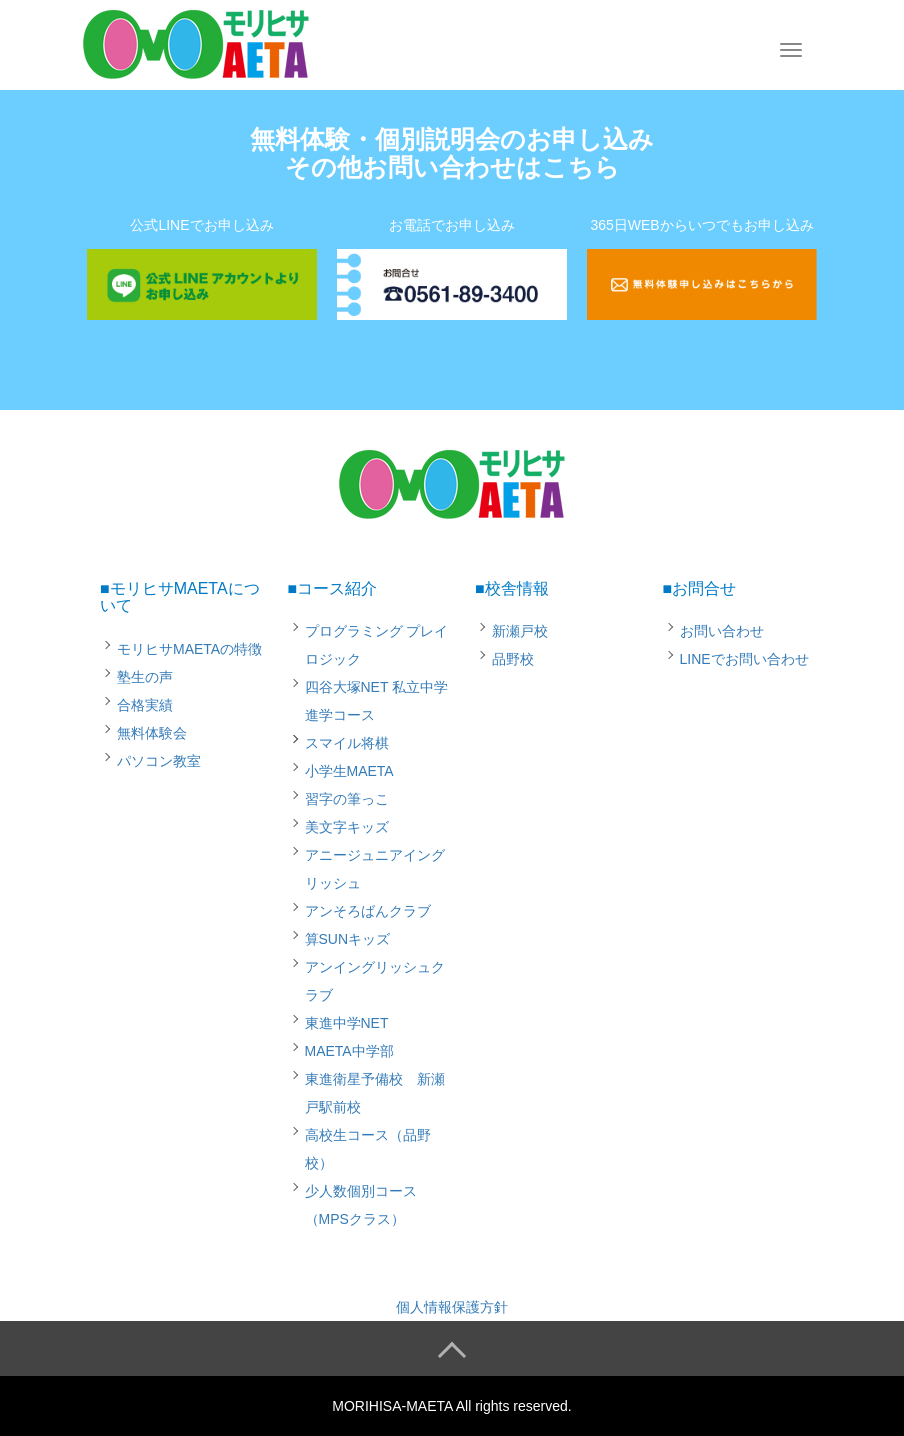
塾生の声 (145, 677)
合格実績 (145, 705)
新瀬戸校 (520, 631)
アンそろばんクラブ (368, 911)
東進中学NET (347, 1023)
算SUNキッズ (348, 939)
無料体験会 (152, 733)
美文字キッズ (347, 827)
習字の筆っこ (347, 799)
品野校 (513, 659)
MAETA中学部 (349, 1051)
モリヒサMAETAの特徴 (189, 649)
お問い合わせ (722, 631)
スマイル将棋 (347, 743)
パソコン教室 (159, 761)
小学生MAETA (349, 771)
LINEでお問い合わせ (744, 659)
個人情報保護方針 (452, 1307)
